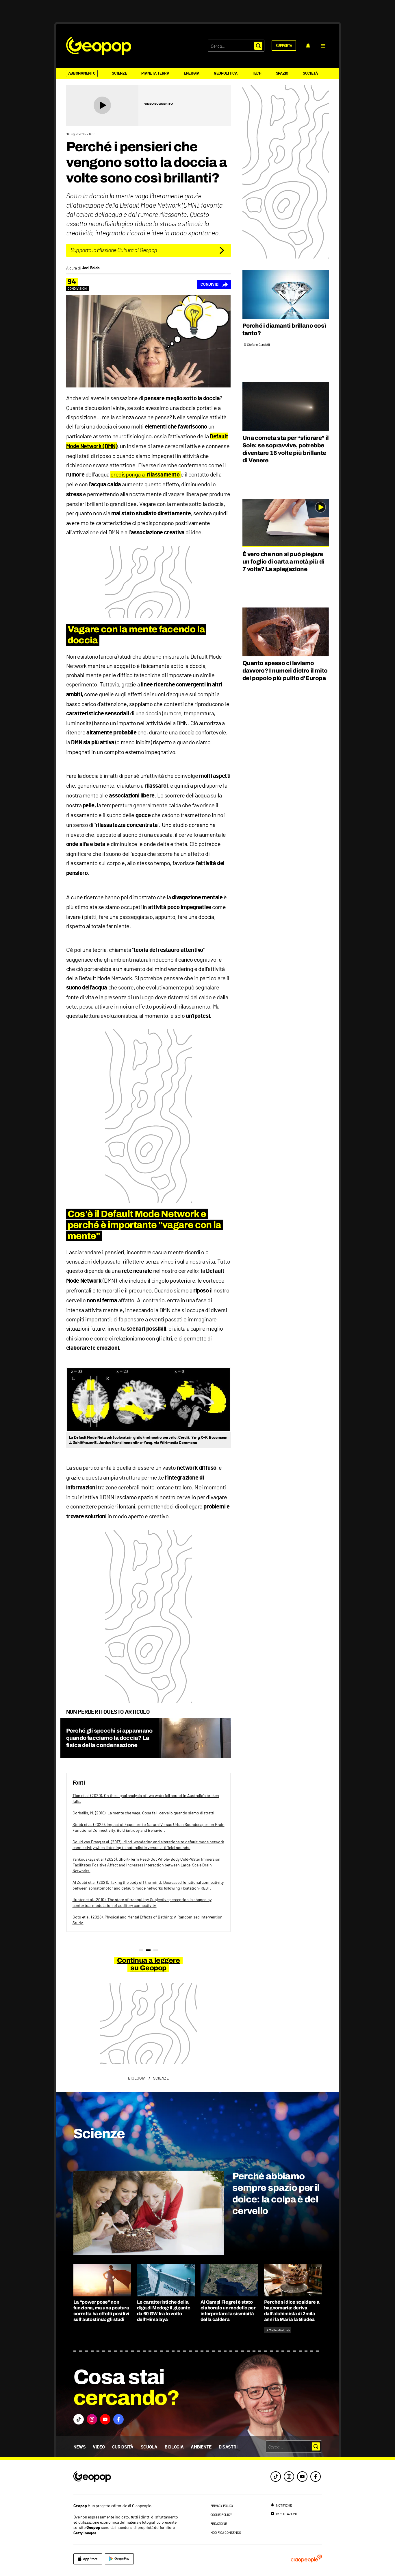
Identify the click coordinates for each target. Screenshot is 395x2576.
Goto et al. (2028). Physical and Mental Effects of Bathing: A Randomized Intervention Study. (147, 1919)
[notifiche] (308, 46)
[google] (119, 2558)
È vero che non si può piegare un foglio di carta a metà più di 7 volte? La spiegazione (283, 561)
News (79, 2447)
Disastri (228, 2447)
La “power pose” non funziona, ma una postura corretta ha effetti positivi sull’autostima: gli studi (101, 2311)
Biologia (174, 2447)
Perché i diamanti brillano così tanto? (284, 329)
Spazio (282, 73)
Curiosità (122, 2447)
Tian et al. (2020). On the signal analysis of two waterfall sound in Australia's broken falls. (146, 1798)
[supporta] (284, 45)
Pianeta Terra (155, 73)
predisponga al (145, 474)
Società (310, 73)
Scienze (119, 73)
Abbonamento (82, 73)
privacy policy (222, 2505)
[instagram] (289, 2476)
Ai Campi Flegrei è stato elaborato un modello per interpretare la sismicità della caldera (228, 2311)
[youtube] (302, 2476)
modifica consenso (225, 2532)
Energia (191, 73)
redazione (218, 2523)
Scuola (149, 2447)
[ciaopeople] (306, 2559)
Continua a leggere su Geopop (148, 1964)
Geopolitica (226, 73)
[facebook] (315, 2476)
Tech (257, 73)
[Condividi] (214, 284)
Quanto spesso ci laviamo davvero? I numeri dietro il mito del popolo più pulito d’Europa (285, 670)
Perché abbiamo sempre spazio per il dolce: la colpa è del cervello (276, 2193)
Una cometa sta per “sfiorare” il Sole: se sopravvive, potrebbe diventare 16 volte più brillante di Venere (285, 449)
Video (99, 2447)
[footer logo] (127, 2477)
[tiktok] (275, 2476)
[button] (323, 46)
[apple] (87, 2558)
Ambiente (201, 2447)
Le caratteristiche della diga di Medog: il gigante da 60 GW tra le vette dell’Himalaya (163, 2311)
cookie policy (221, 2514)
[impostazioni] (283, 2514)
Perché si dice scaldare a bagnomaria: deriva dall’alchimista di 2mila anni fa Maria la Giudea (292, 2311)
